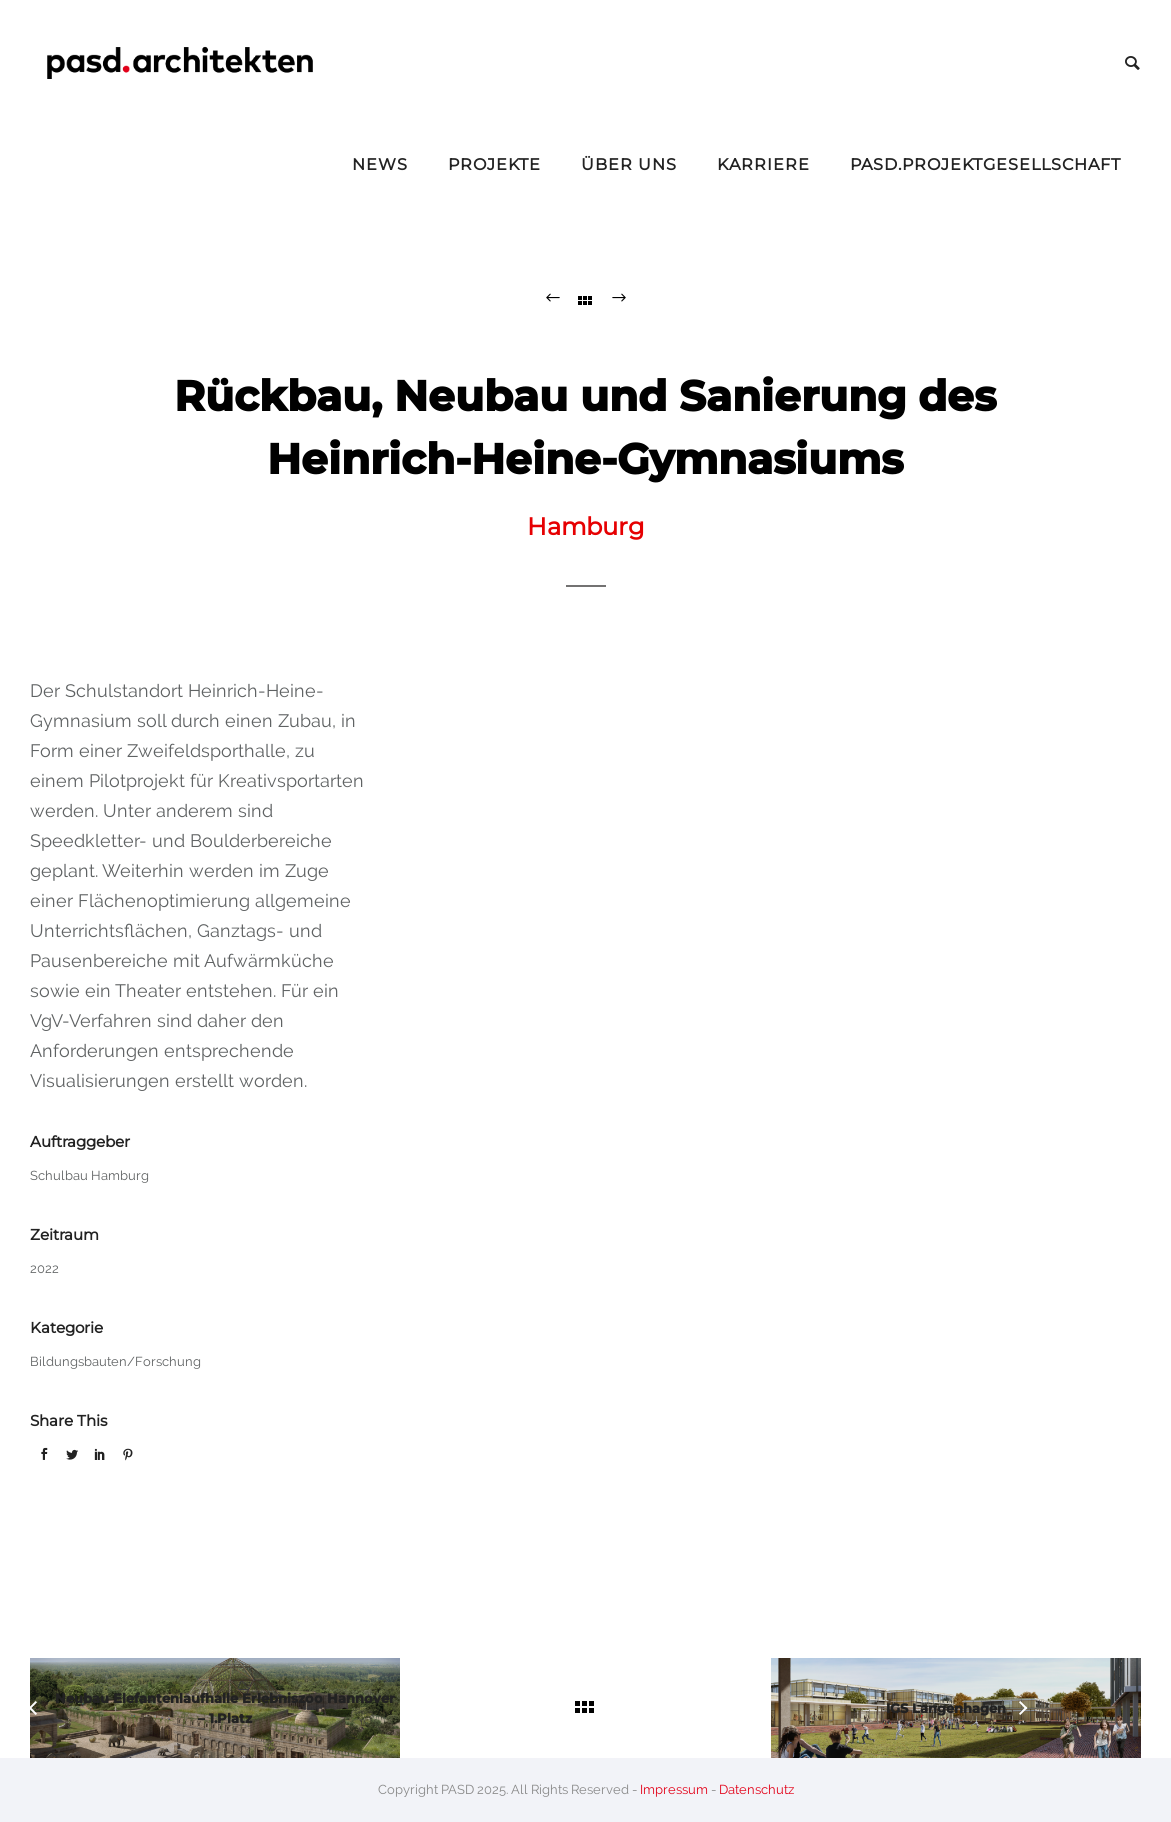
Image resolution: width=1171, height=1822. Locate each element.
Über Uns (629, 164)
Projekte (494, 164)
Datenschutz (756, 1789)
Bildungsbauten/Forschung (115, 1361)
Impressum (674, 1789)
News (380, 164)
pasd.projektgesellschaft (985, 164)
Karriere (763, 164)
